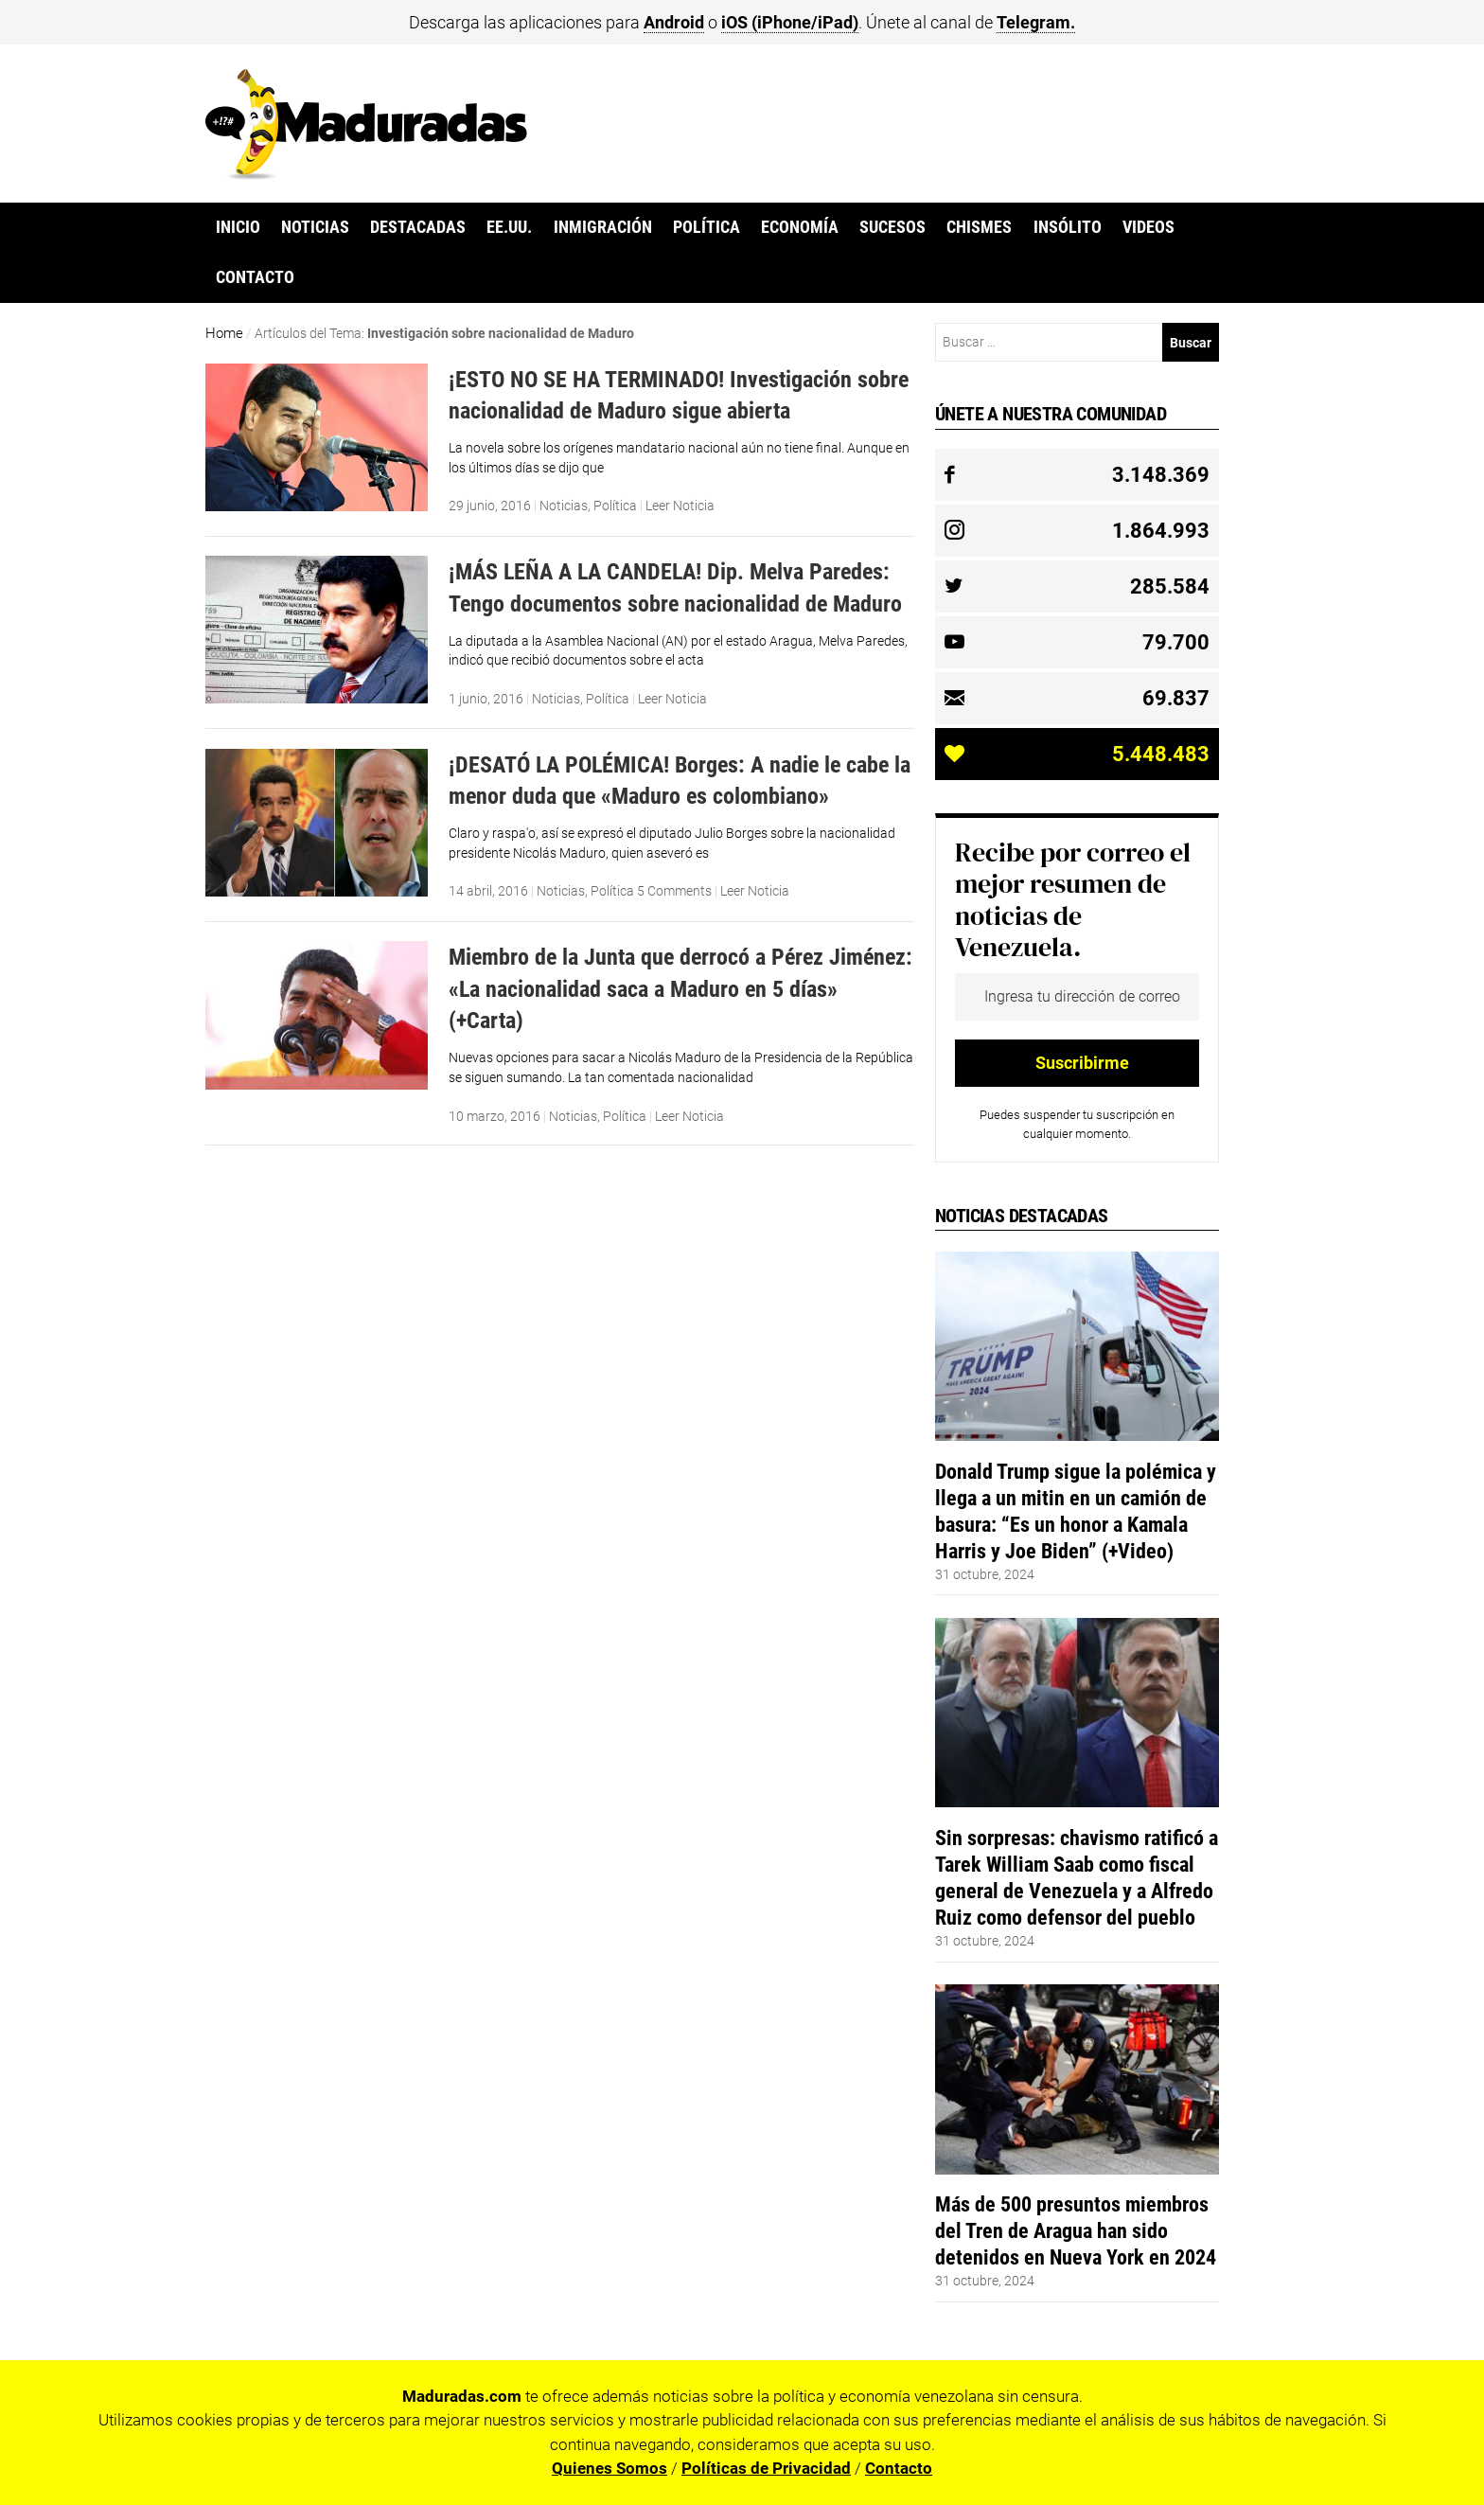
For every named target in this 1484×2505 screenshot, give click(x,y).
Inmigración (603, 227)
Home (224, 333)
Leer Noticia (680, 505)
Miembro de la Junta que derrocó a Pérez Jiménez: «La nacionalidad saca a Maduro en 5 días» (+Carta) (680, 988)
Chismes (979, 227)
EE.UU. (509, 227)
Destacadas (418, 227)
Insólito (1068, 227)
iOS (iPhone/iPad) (789, 22)
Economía (800, 227)
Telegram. (1036, 22)
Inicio (238, 227)
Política (706, 227)
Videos (1148, 227)
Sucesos (892, 227)
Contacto (255, 277)
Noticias (315, 227)
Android (674, 22)
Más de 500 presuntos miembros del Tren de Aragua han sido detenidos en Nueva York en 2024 (1075, 2230)
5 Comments (674, 890)
